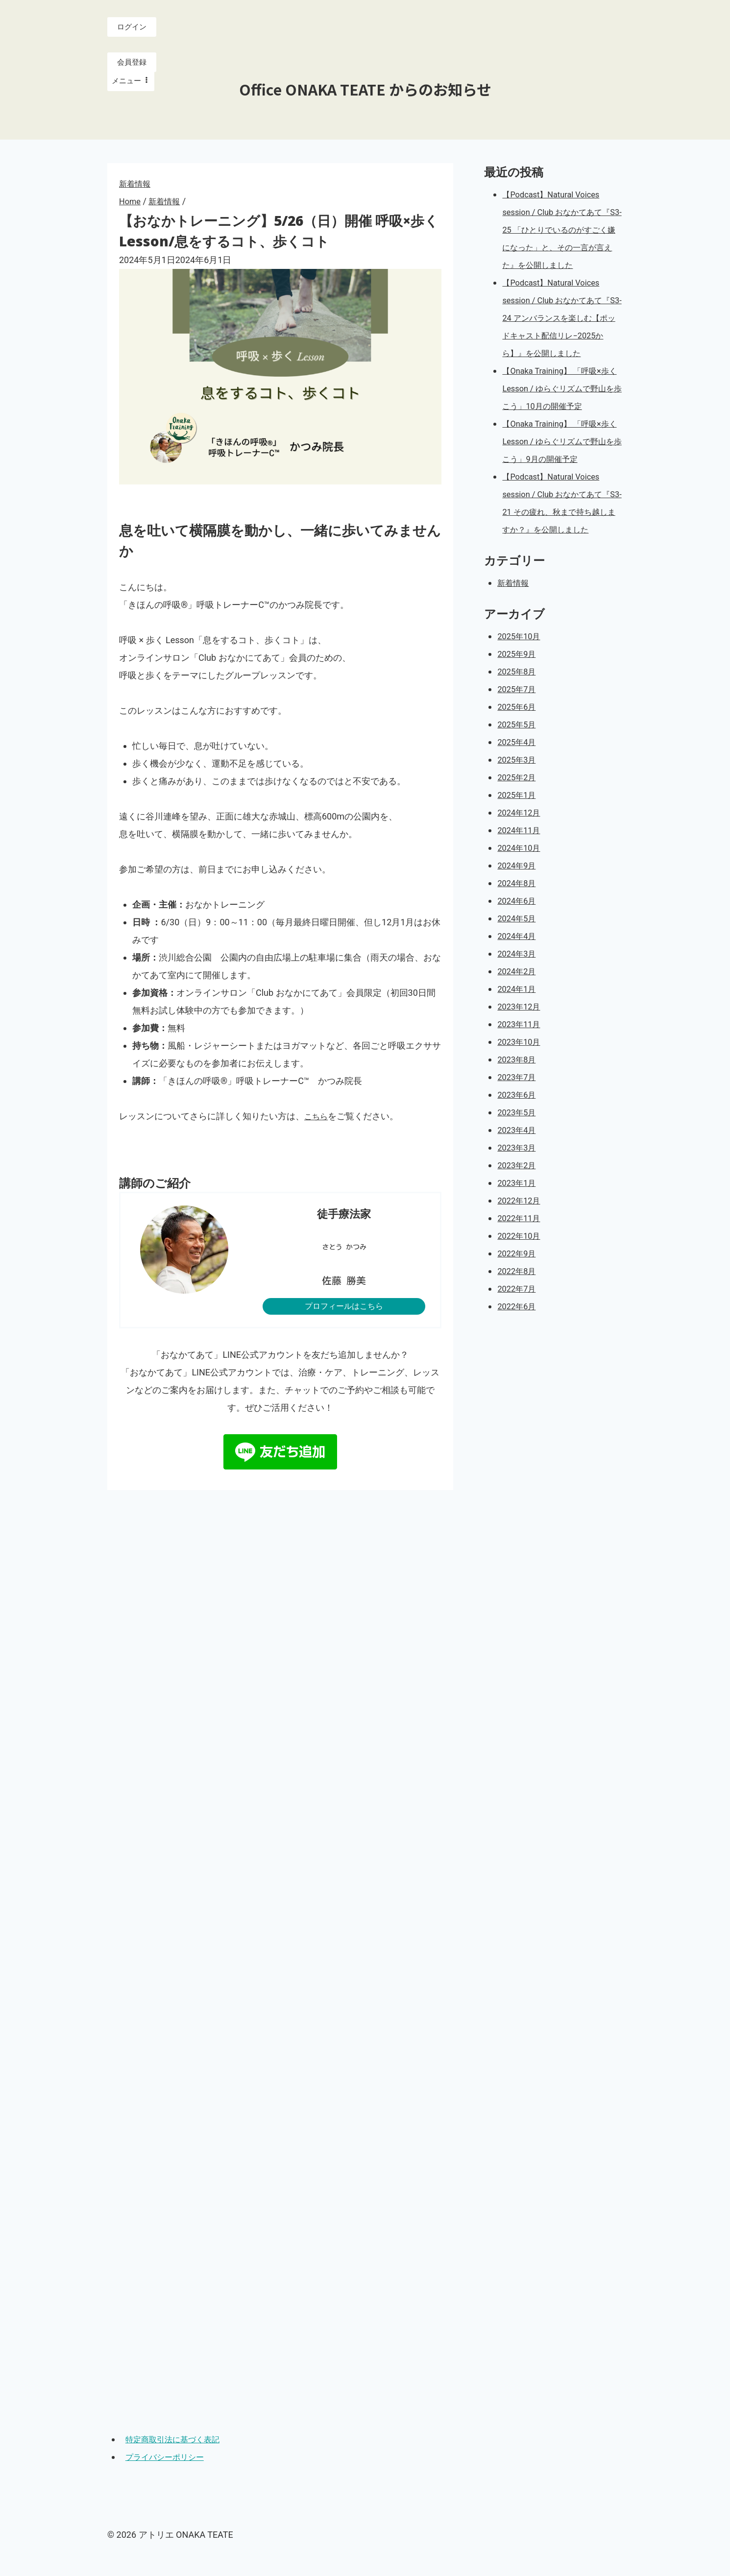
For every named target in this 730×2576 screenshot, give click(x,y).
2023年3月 (518, 1200)
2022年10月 (521, 1288)
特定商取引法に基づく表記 (179, 2439)
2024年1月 (518, 1041)
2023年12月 (521, 1059)
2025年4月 (518, 795)
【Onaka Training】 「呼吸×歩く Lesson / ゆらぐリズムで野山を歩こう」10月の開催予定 (561, 423)
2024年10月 (521, 900)
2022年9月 (518, 1306)
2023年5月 (518, 1165)
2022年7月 (518, 1341)
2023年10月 (521, 1094)
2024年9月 (518, 918)
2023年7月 (518, 1130)
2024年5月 (518, 971)
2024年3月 (518, 1006)
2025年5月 (518, 777)
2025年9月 (518, 706)
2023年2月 (518, 1218)
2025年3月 (518, 812)
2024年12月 (521, 865)
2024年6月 (518, 953)
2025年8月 (518, 724)
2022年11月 (521, 1271)
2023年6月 (518, 1147)
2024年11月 (521, 883)
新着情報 (136, 183)
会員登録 (131, 62)
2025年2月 (518, 830)
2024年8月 (518, 936)
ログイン (131, 27)
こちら (317, 1116)
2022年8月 (518, 1324)
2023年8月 (518, 1112)
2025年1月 (518, 848)
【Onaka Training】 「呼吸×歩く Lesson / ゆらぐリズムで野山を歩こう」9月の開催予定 (561, 476)
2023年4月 (518, 1183)
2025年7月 (518, 742)
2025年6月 (518, 759)
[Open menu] (130, 82)
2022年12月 (521, 1253)
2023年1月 (518, 1235)
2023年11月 (521, 1077)
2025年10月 (521, 689)
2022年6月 (518, 1359)
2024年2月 (518, 1024)
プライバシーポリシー (170, 2457)
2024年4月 (518, 989)
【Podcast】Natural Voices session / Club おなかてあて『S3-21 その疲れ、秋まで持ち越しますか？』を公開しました (559, 546)
